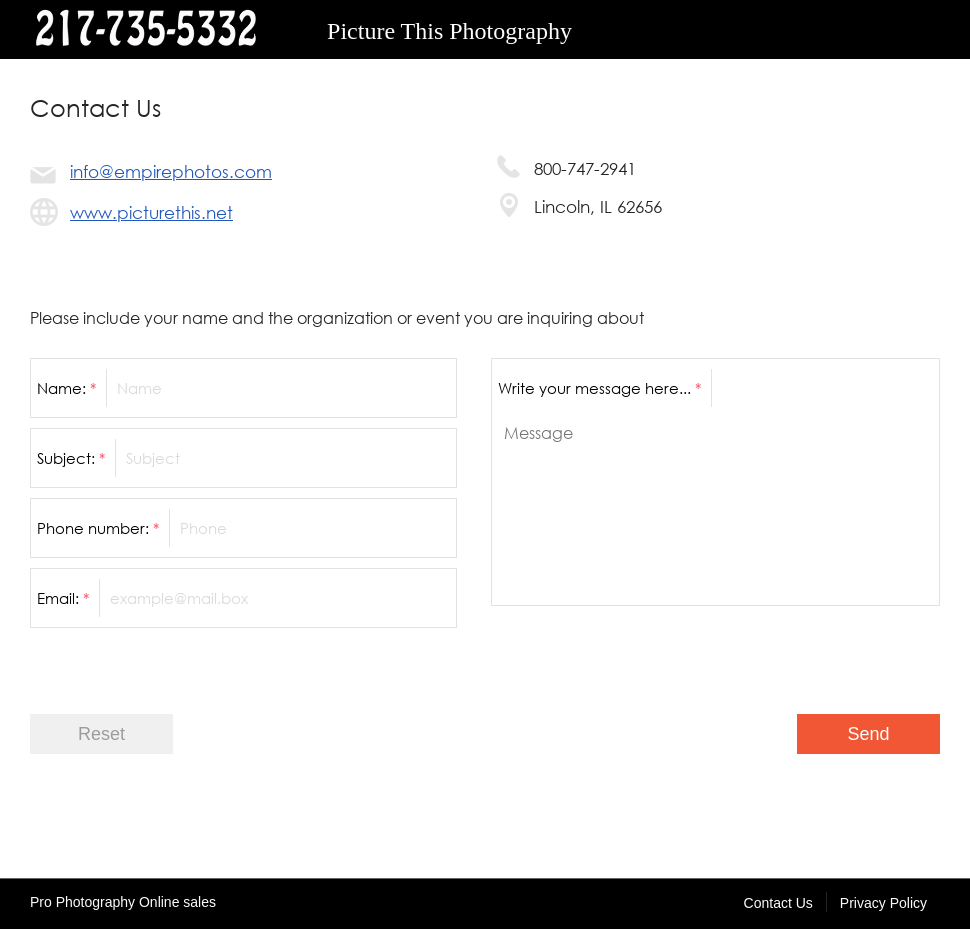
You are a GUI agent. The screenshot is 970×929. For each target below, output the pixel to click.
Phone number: (98, 528)
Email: (63, 598)
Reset (101, 734)
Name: (66, 388)
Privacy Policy (883, 903)
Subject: (71, 458)
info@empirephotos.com (171, 171)
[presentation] (788, 655)
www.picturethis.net (151, 212)
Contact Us (778, 903)
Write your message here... (599, 388)
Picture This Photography (449, 31)
